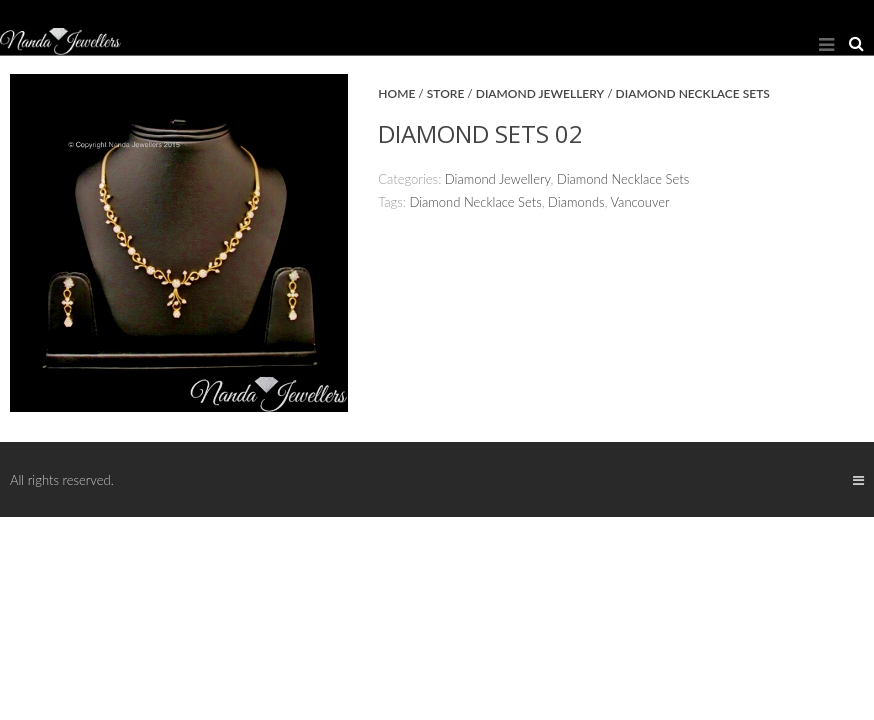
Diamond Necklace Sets (693, 93)
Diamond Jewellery (540, 93)
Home (396, 93)
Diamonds (576, 202)
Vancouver (640, 202)
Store (446, 93)
